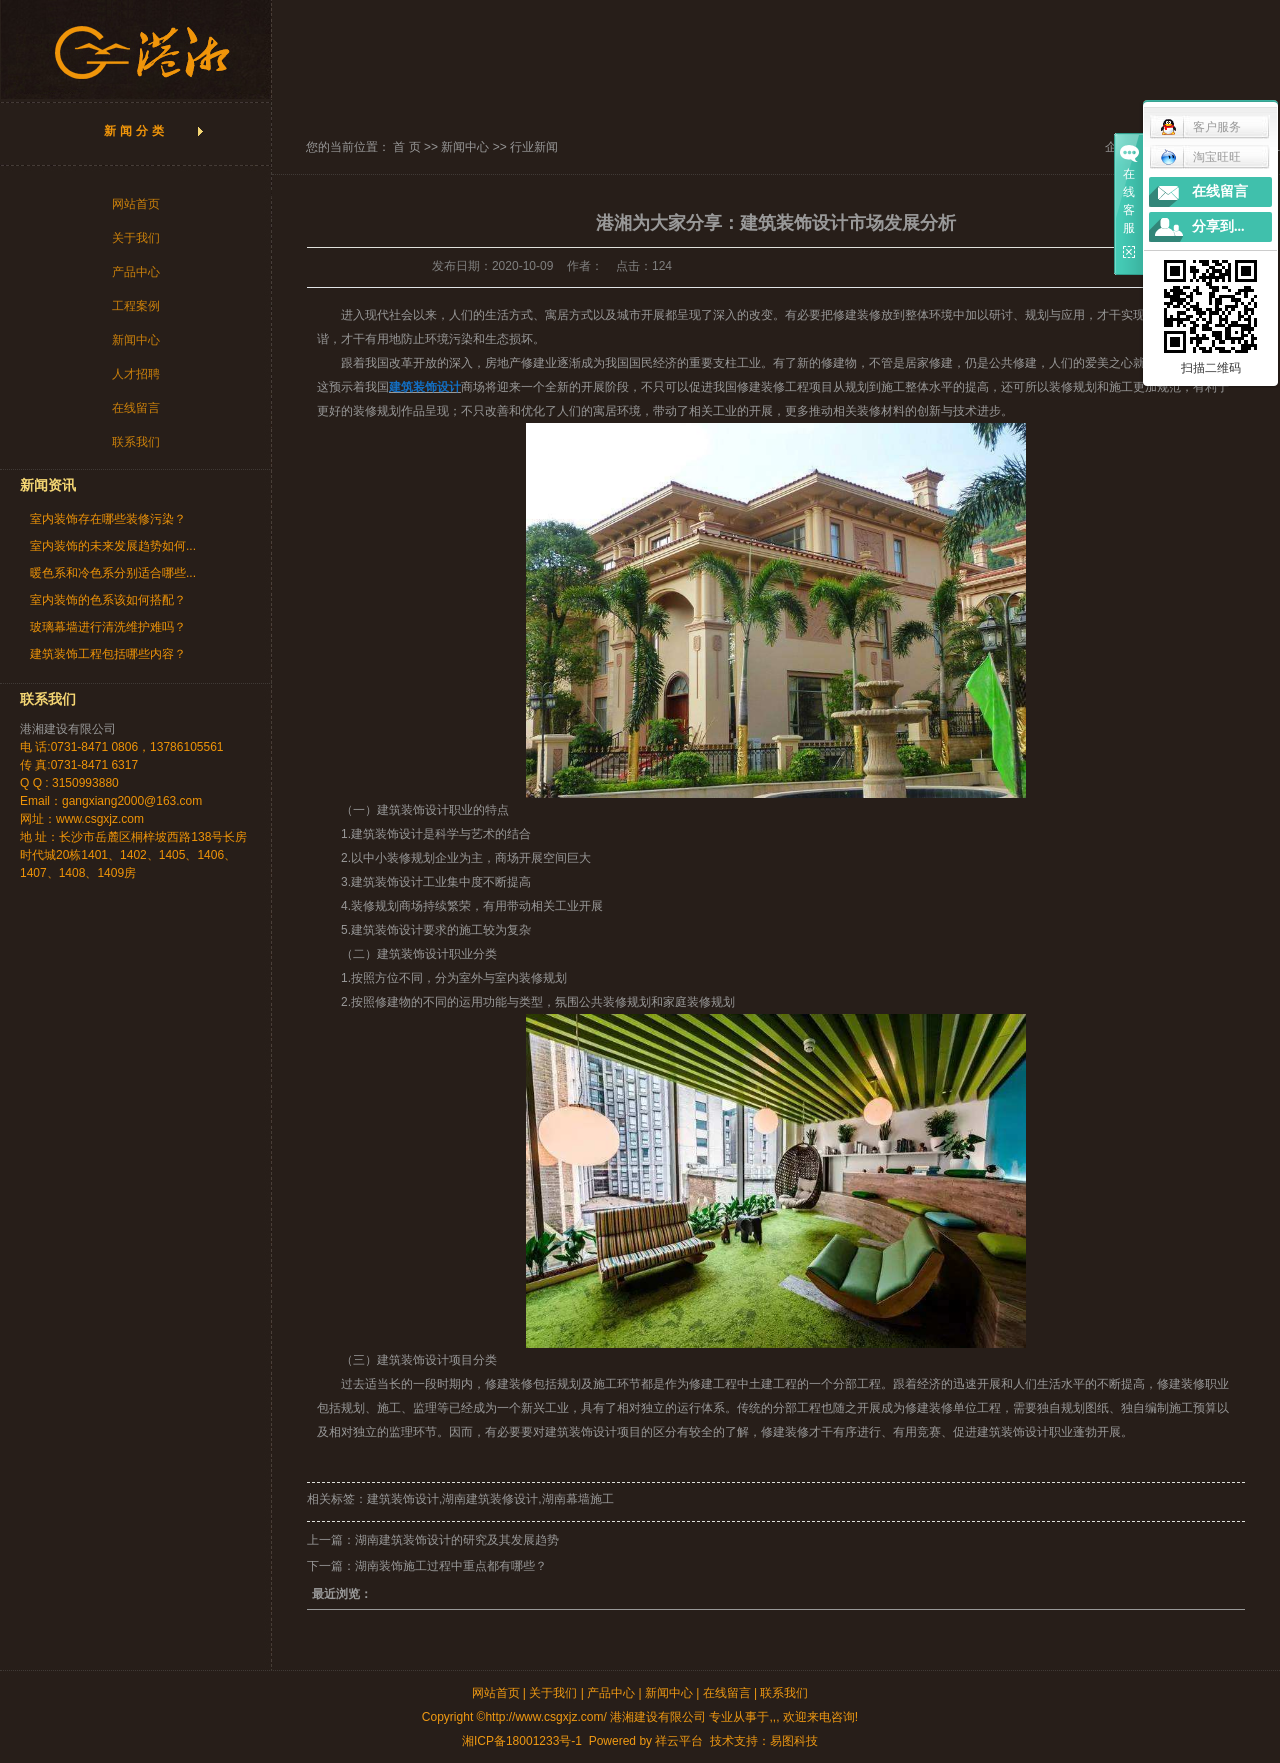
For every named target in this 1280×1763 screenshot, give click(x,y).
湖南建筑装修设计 (490, 1499)
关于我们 (136, 238)
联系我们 (136, 442)
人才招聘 (136, 374)
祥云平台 (679, 1741)
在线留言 (136, 408)
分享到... (1218, 226)
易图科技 (794, 1741)
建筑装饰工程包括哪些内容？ (108, 654)
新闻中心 (136, 340)
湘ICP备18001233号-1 (522, 1741)
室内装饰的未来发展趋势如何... (113, 546)
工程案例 (136, 306)
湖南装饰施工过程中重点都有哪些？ (451, 1566)
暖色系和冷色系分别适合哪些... (113, 573)
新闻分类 (136, 131)
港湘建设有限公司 (68, 729)
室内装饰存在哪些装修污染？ (108, 519)
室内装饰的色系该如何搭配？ (108, 600)
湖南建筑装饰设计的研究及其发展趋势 (457, 1540)
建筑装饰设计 (387, 930)
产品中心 (136, 272)
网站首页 (136, 204)
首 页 (406, 147)
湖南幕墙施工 (578, 1499)
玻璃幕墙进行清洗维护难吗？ (108, 627)
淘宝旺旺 (1200, 157)
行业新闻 (534, 147)
